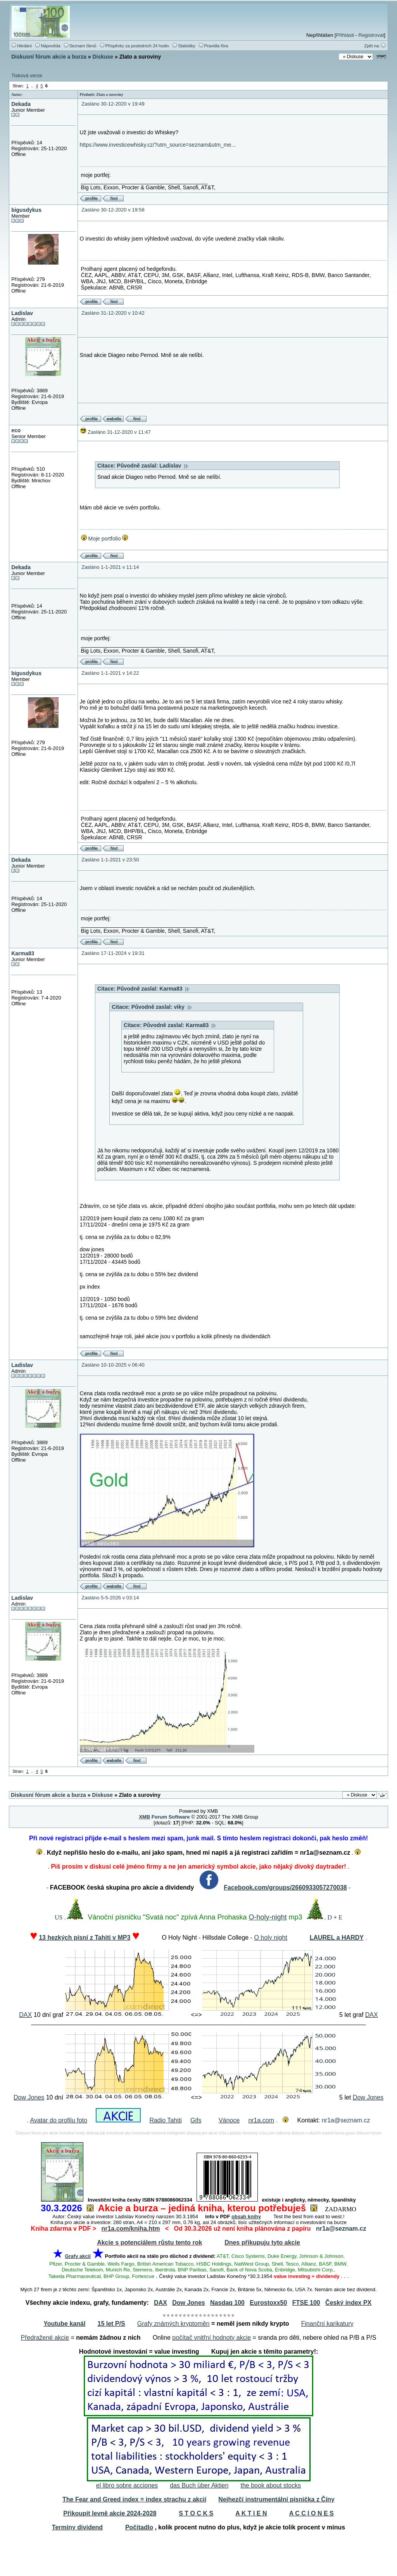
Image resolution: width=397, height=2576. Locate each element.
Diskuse (102, 57)
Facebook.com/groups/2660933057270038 (285, 1887)
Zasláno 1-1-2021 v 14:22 (110, 673)
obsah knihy (246, 2216)
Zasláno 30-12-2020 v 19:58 (113, 210)
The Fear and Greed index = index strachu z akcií (134, 2499)
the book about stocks (271, 2485)
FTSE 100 (306, 2302)
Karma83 (22, 953)
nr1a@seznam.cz (346, 2120)
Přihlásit (345, 35)
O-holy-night (268, 1917)
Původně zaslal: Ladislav (153, 466)
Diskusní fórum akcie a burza (48, 57)
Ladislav (22, 313)
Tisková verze (26, 75)
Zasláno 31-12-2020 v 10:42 (113, 313)
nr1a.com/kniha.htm (130, 2228)
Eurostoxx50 (268, 2302)
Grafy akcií (78, 2256)
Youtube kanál (64, 2323)
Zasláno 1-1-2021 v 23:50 (110, 860)
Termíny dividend (77, 2527)
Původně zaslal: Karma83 (153, 989)
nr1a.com (261, 2120)
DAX (25, 2014)
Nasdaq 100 (227, 2302)
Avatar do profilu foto (58, 2120)
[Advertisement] (198, 2555)
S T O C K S (196, 2513)
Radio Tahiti (165, 2120)
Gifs (195, 2120)
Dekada (21, 104)
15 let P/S (111, 2323)
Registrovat (371, 35)
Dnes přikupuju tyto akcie (262, 2242)
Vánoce (229, 2120)
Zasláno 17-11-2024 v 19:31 (113, 953)
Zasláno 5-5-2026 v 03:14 (110, 1598)
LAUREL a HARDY (337, 1937)
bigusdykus (26, 210)
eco (16, 430)
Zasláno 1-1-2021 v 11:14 (110, 567)
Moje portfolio (104, 538)
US (58, 1917)
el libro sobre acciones (127, 2485)
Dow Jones (29, 2097)
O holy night (270, 1937)
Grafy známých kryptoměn (173, 2323)
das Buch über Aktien (199, 2485)
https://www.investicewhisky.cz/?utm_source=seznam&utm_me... (158, 145)
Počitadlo (139, 2527)
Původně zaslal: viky (161, 1007)
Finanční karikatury (327, 2323)
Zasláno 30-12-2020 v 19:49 (113, 104)
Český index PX (348, 2302)
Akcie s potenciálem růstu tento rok (149, 2242)
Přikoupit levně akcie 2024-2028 (109, 2513)
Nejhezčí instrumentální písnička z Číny (276, 2499)
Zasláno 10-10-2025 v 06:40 (113, 1365)
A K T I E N (251, 2513)
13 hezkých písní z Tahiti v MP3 (84, 1937)
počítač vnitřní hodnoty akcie (211, 2337)
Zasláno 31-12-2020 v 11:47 (119, 432)
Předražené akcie (45, 2337)
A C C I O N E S (311, 2513)
